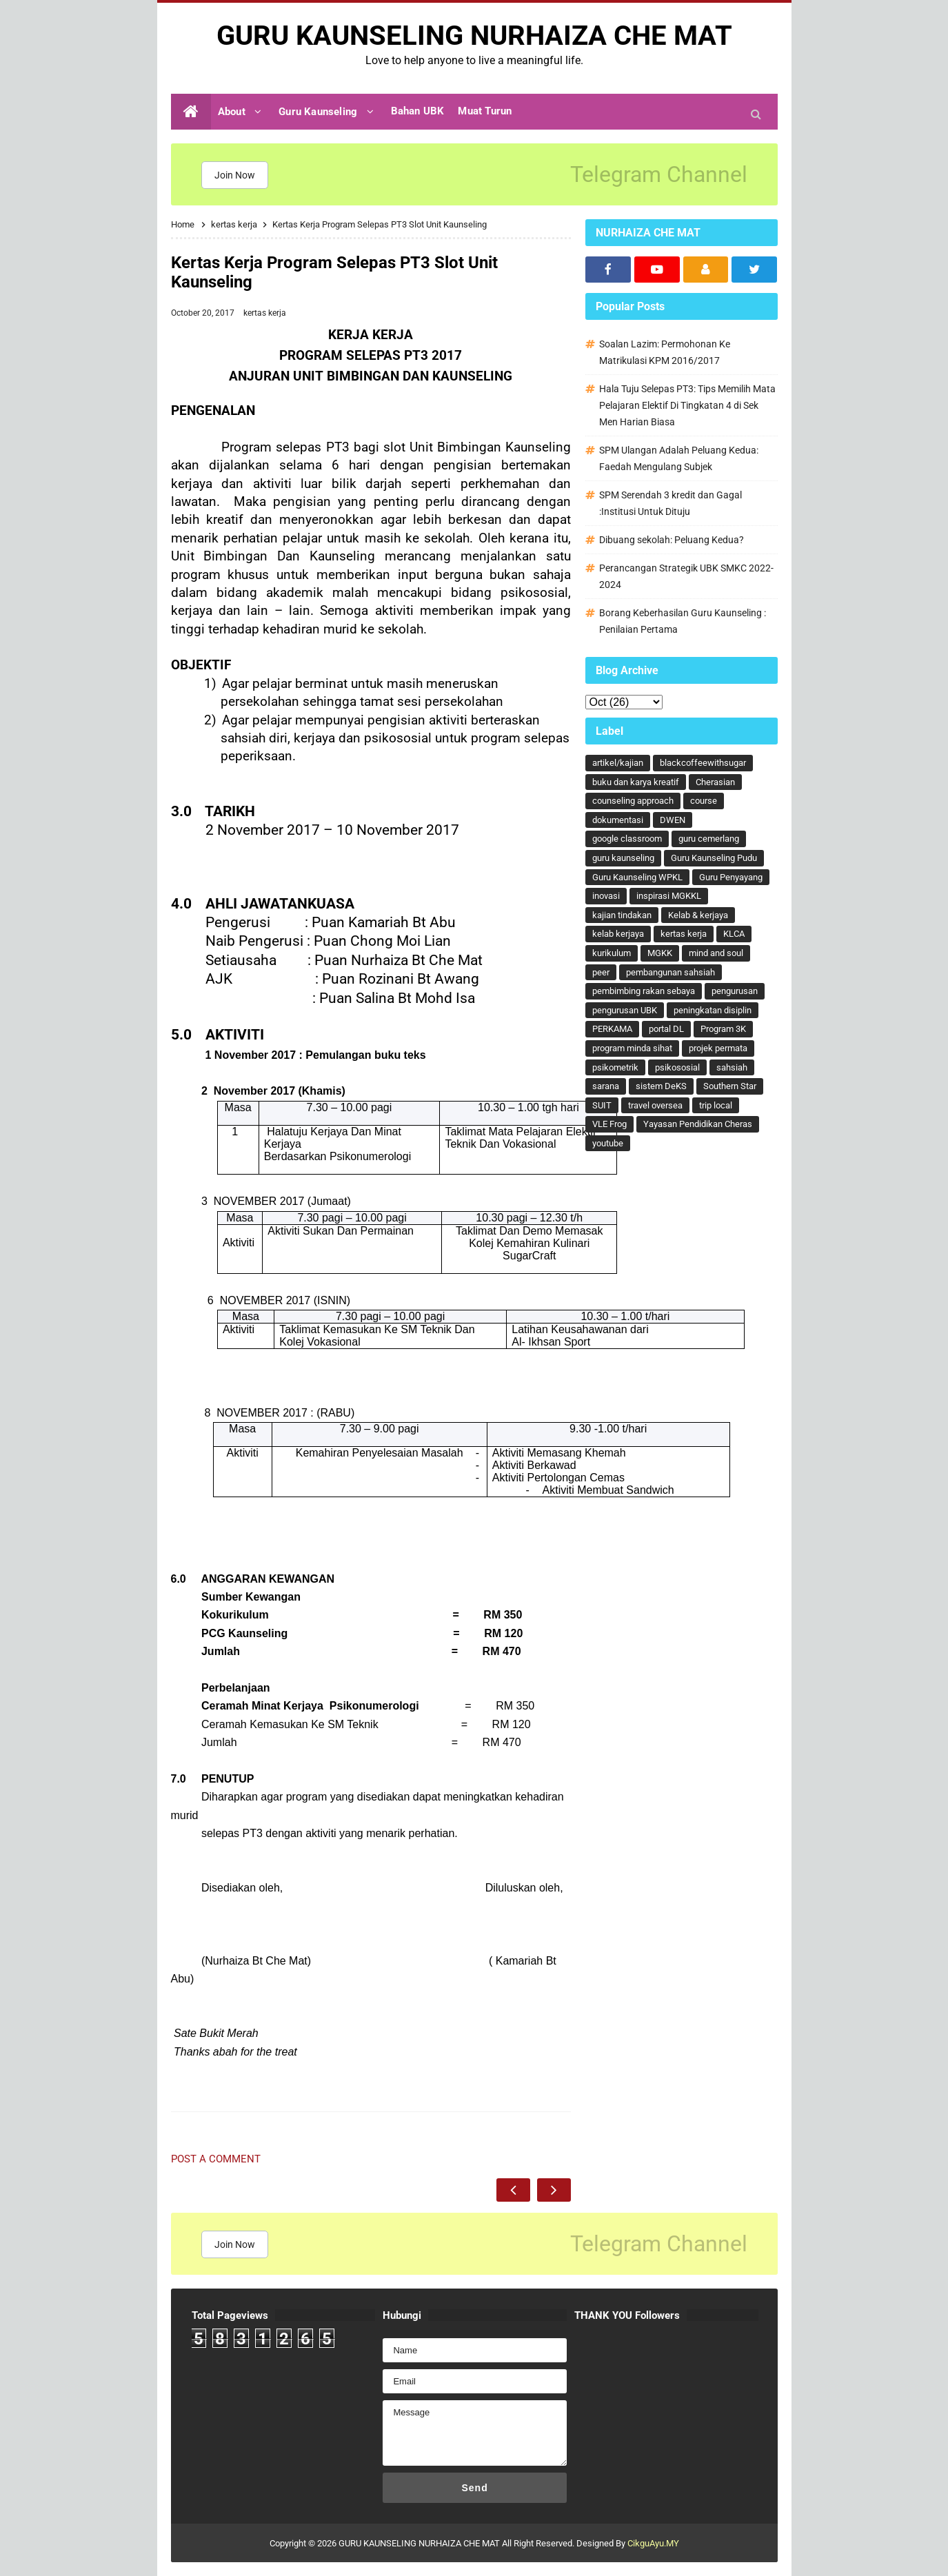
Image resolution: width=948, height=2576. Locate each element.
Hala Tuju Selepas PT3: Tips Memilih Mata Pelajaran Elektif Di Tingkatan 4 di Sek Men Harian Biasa (687, 405)
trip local (715, 1105)
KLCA (734, 934)
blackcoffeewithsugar (703, 763)
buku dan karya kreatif (635, 782)
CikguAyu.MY (653, 2543)
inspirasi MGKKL (668, 896)
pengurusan (735, 991)
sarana (605, 1086)
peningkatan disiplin (713, 1010)
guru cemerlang (708, 838)
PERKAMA (612, 1029)
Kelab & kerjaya (698, 915)
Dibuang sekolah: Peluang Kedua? (671, 539)
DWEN (672, 820)
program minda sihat (632, 1048)
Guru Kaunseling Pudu (714, 858)
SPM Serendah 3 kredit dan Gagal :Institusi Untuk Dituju (670, 503)
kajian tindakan (622, 915)
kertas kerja (264, 313)
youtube (607, 1143)
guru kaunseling (623, 858)
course (703, 800)
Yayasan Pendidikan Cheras (697, 1124)
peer (600, 972)
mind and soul (716, 953)
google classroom (627, 838)
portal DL (666, 1029)
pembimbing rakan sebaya (643, 991)
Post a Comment (216, 2159)
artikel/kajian (617, 763)
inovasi (606, 896)
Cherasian (715, 782)
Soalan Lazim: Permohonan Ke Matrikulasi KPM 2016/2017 (664, 352)
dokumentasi (617, 820)
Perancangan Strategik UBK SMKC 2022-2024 (686, 576)
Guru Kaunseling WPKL (637, 877)
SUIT (602, 1105)
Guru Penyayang (731, 877)
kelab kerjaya (618, 934)
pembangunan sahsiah (670, 972)
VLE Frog (609, 1124)
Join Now (234, 175)
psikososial (677, 1067)
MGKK (659, 953)
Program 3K (723, 1029)
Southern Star (729, 1086)
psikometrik (615, 1067)
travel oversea (655, 1105)
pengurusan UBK (624, 1010)
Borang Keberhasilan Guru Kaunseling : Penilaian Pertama (682, 621)
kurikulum (611, 953)
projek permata (718, 1048)
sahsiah (731, 1067)
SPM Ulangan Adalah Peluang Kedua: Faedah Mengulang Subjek (678, 458)
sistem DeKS (661, 1086)
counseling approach (633, 800)
